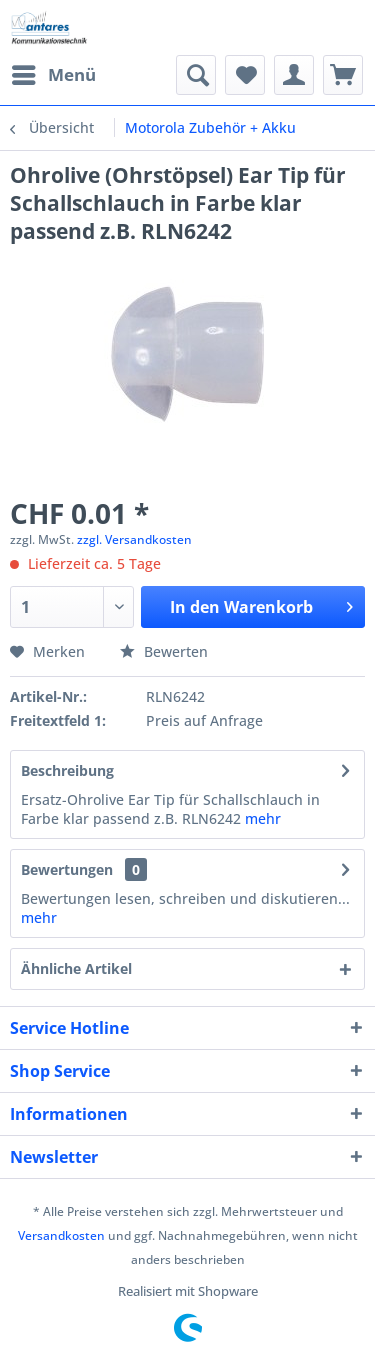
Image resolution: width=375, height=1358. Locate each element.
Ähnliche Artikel (76, 968)
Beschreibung (67, 770)
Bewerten (164, 651)
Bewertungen (67, 869)
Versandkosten (61, 1235)
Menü (54, 72)
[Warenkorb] (343, 75)
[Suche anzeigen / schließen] (196, 75)
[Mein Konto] (294, 75)
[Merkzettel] (245, 75)
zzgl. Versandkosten (134, 539)
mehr (263, 818)
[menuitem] (53, 75)
